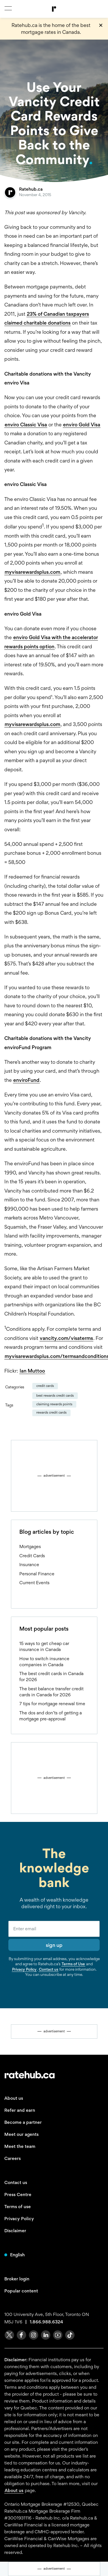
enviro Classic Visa (26, 424)
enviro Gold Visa (81, 424)
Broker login (16, 2279)
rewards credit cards (51, 1412)
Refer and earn (19, 2110)
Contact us (48, 1969)
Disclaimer (15, 2230)
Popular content (21, 2291)
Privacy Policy (24, 1969)
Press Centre (17, 2194)
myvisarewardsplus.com (32, 572)
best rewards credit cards (55, 1396)
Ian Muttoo (32, 1371)
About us (13, 2098)
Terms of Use (73, 1964)
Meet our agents (21, 2134)
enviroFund (26, 1080)
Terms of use (17, 2206)
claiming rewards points (54, 1404)
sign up (54, 1945)
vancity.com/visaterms (66, 1338)
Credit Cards (45, 1386)
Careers (12, 2158)
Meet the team (19, 2146)
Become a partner (23, 2122)
